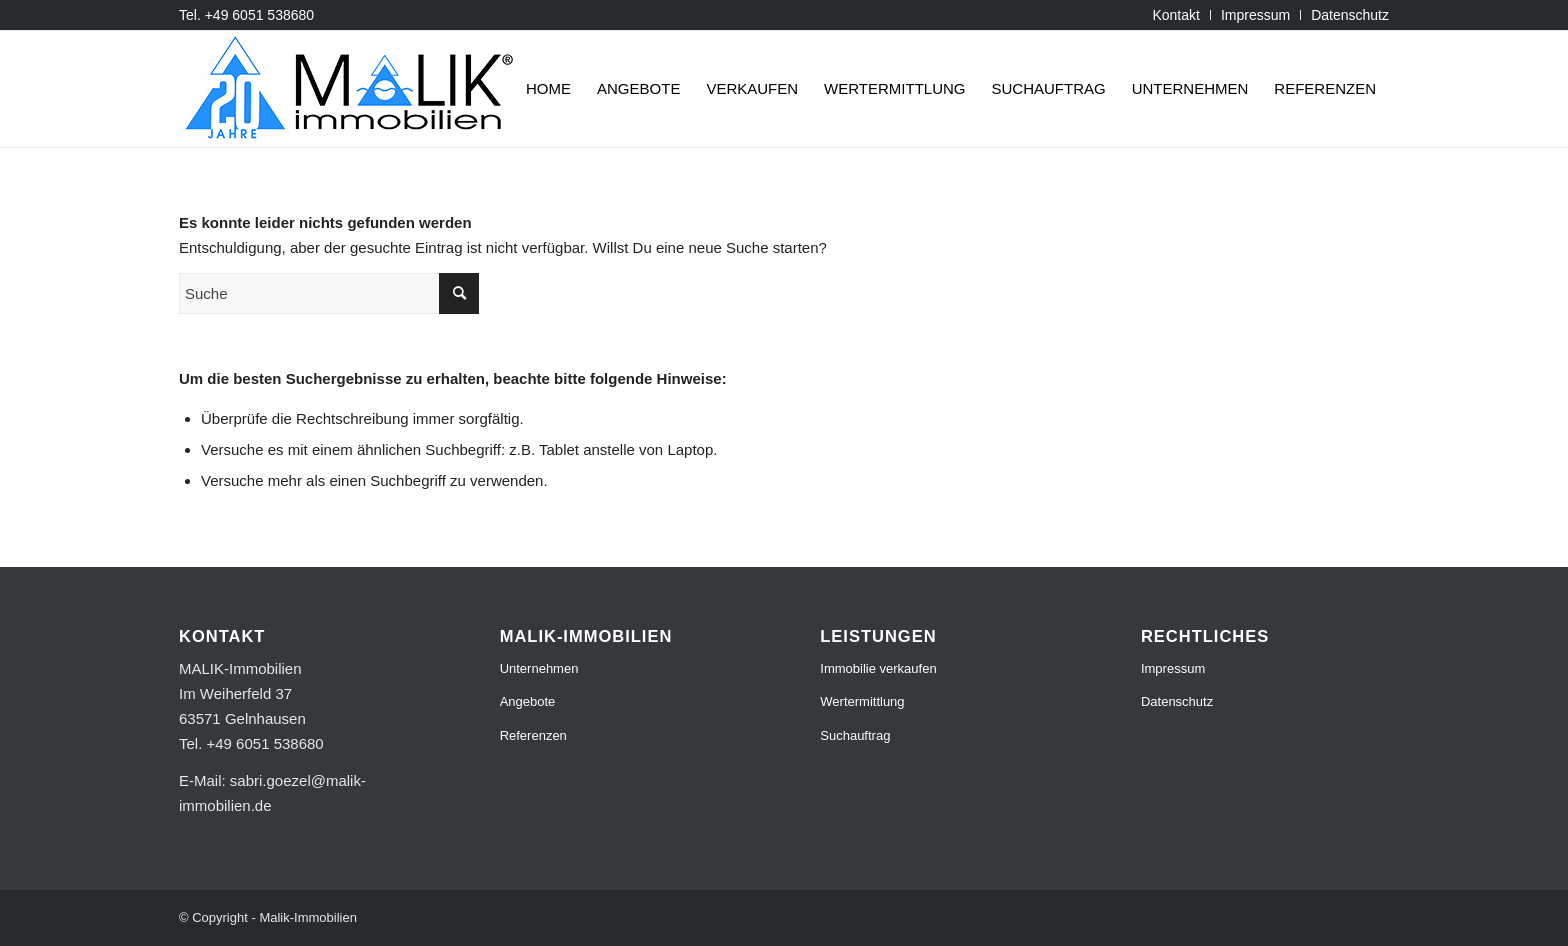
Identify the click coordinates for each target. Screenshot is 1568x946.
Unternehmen (539, 668)
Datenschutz (1350, 15)
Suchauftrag (855, 735)
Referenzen (533, 735)
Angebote (528, 701)
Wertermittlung (862, 701)
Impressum (1255, 15)
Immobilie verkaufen (878, 668)
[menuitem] (1176, 15)
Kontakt (1175, 15)
